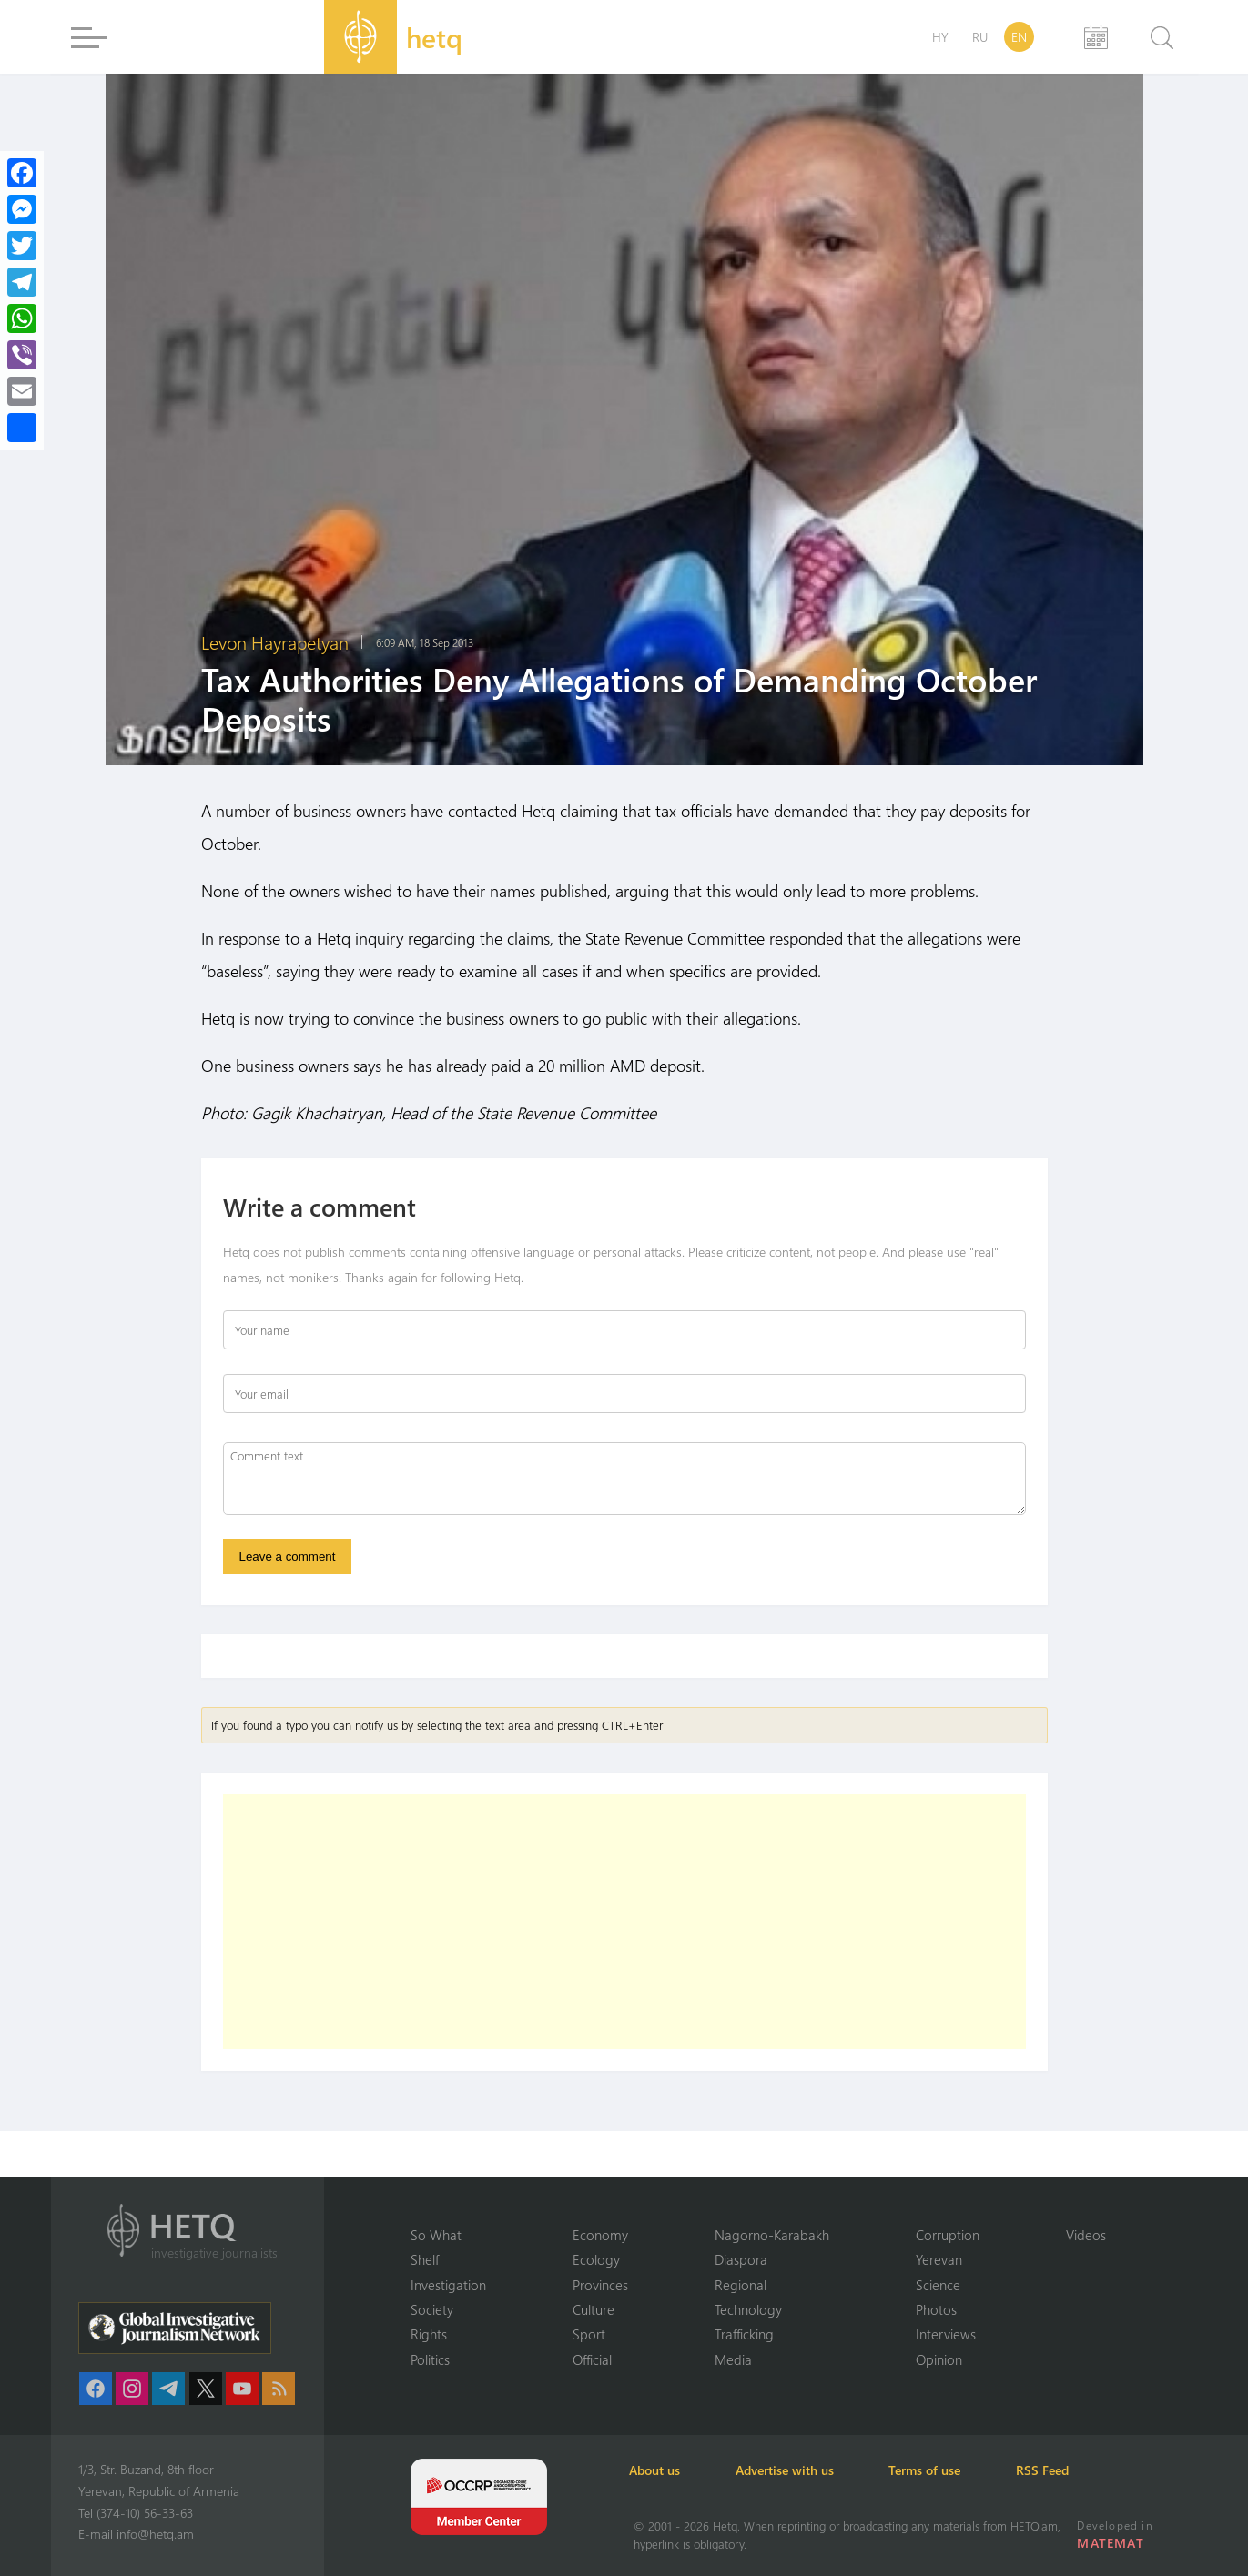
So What (436, 2234)
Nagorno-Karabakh (772, 2234)
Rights (429, 2334)
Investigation (448, 2284)
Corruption (947, 2234)
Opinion (939, 2359)
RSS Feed (1056, 2470)
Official (592, 2359)
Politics (430, 2359)
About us (659, 2470)
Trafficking (744, 2334)
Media (733, 2359)
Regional (740, 2284)
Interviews (946, 2334)
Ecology (596, 2259)
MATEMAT (1111, 2542)
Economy (600, 2234)
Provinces (600, 2284)
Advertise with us (792, 2470)
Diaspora (741, 2259)
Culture (593, 2309)
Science (938, 2284)
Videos (1086, 2234)
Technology (748, 2309)
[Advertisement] (624, 1922)
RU (980, 36)
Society (432, 2309)
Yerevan (939, 2259)
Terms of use (935, 2470)
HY (940, 36)
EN (1019, 36)
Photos (936, 2309)
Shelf (425, 2259)
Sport (589, 2334)
